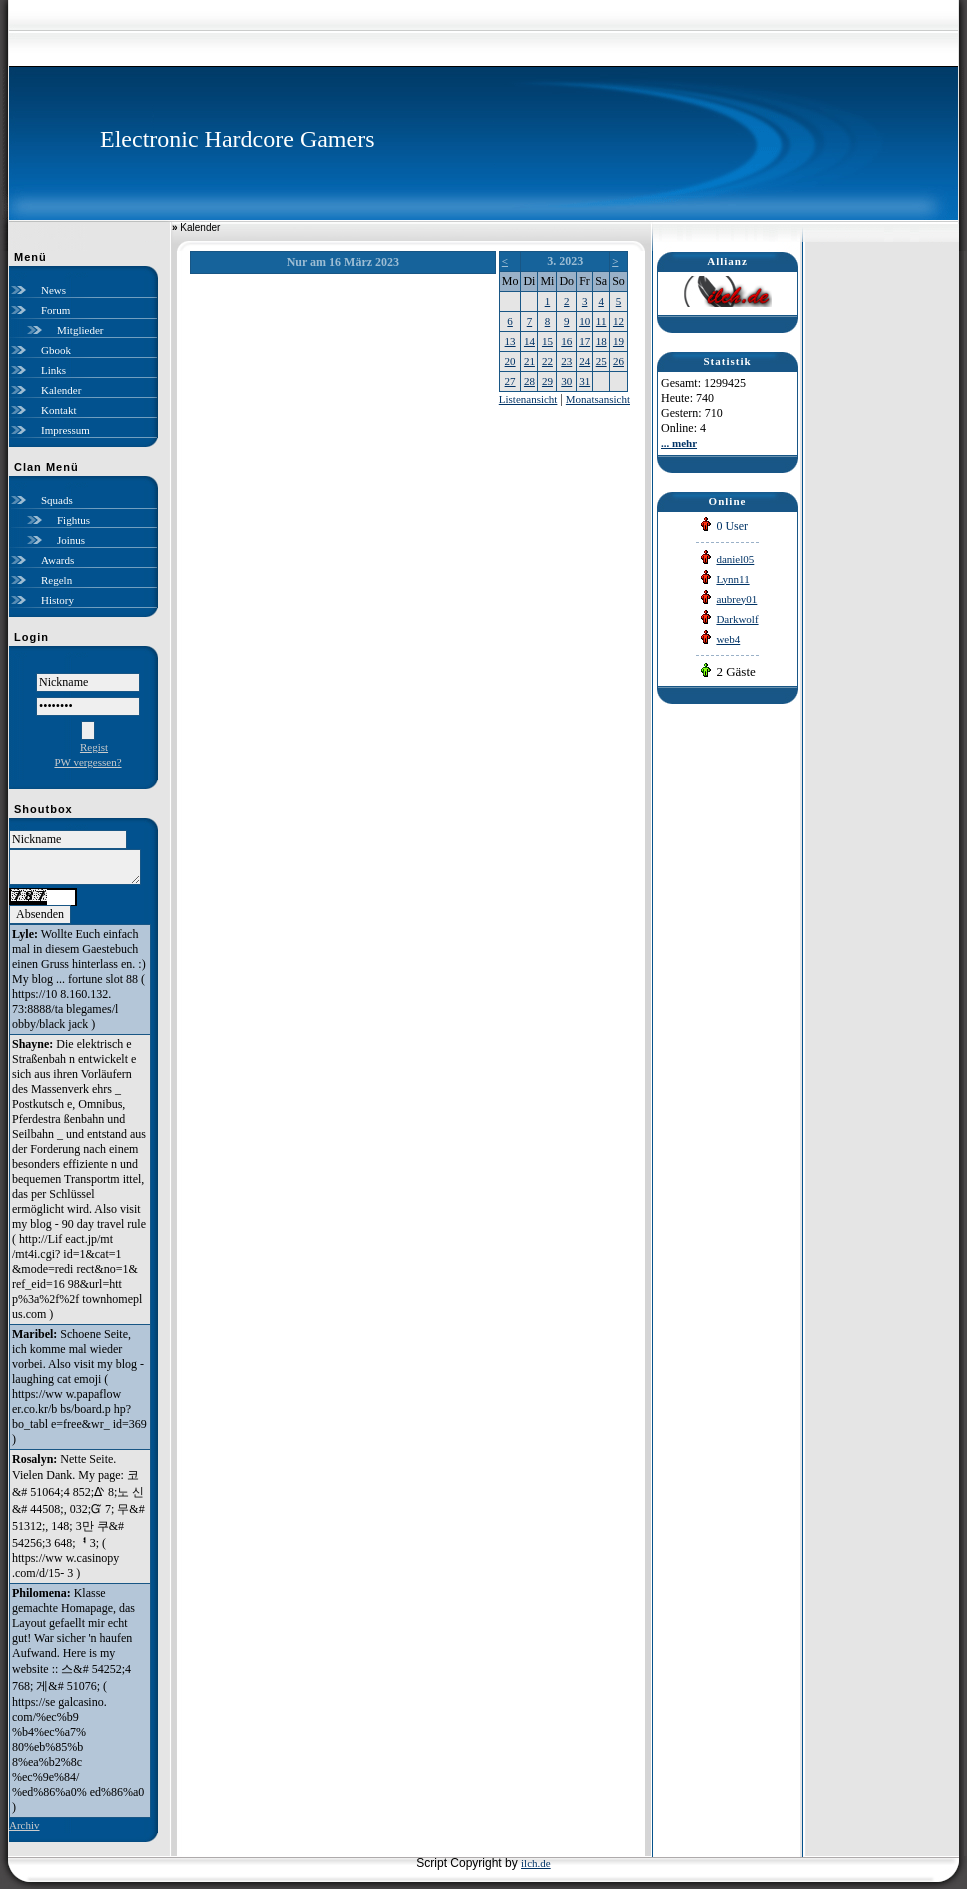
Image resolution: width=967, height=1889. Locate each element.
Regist (94, 747)
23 (566, 361)
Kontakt (58, 410)
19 (618, 341)
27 (510, 381)
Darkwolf (737, 619)
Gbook (56, 350)
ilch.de (536, 1863)
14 (529, 341)
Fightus (73, 520)
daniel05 (735, 559)
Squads (57, 500)
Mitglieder (80, 330)
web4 (728, 639)
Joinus (71, 540)
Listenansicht (528, 399)
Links (53, 370)
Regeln (56, 580)
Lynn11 (732, 579)
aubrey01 (736, 599)
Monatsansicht (598, 399)
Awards (57, 560)
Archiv (24, 1825)
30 (566, 381)
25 (601, 361)
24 (584, 361)
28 (529, 381)
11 (601, 321)
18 (601, 341)
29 (547, 381)
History (57, 600)
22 (547, 361)
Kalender (61, 390)
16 (566, 341)
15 (547, 341)
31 (584, 381)
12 (618, 321)
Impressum (65, 430)
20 (510, 361)
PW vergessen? (87, 762)
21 (529, 361)
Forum (55, 310)
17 (584, 341)
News (53, 290)
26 (618, 361)
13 (510, 341)
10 (584, 321)
